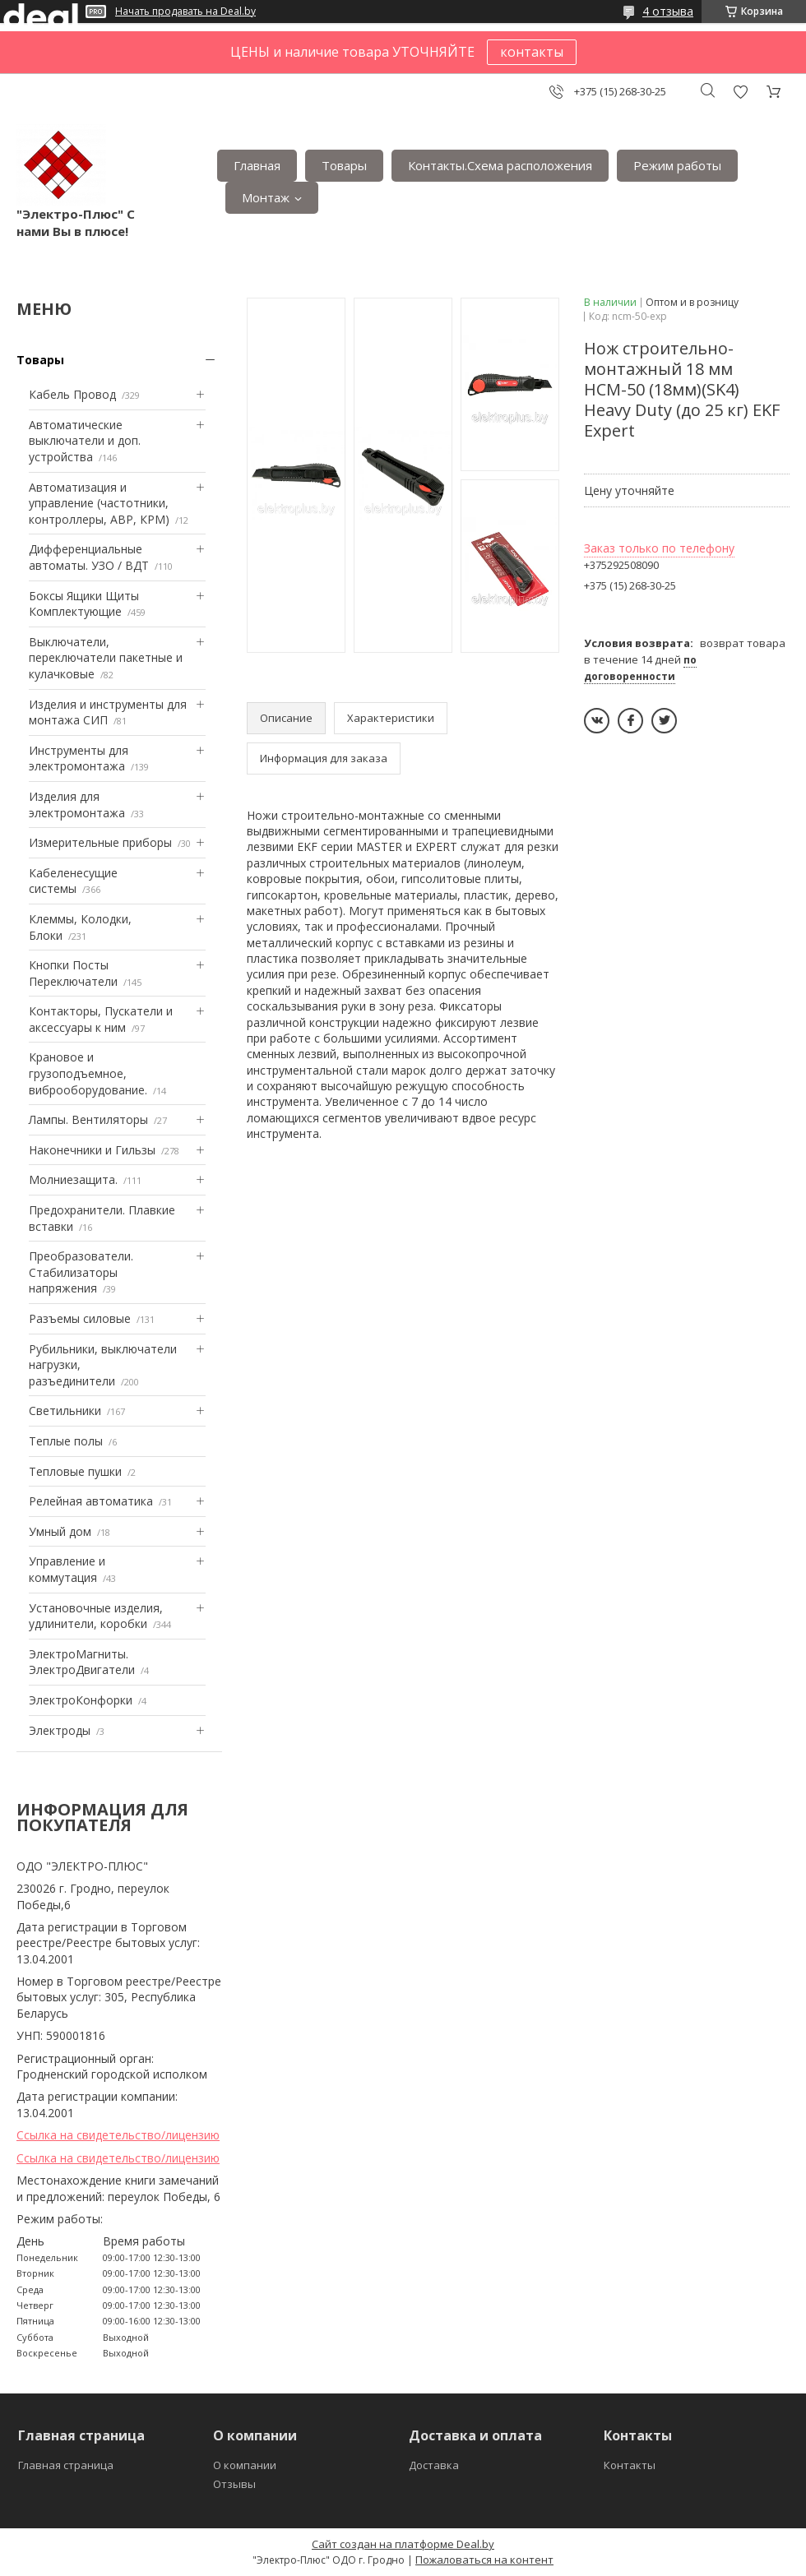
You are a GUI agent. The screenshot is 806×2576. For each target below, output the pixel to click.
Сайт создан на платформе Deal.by (403, 2544)
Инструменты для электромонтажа (78, 758)
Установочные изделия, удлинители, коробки (96, 1616)
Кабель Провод (72, 394)
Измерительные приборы (100, 842)
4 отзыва (667, 11)
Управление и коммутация (67, 1569)
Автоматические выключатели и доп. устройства (85, 441)
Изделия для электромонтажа (77, 805)
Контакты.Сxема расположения (500, 165)
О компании (244, 2465)
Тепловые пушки (75, 1471)
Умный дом (60, 1531)
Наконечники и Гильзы (92, 1150)
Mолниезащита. (73, 1179)
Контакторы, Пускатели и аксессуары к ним (101, 1019)
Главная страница (65, 2465)
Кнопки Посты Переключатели (73, 973)
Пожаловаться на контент (484, 2559)
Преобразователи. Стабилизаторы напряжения (81, 1272)
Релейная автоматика (91, 1501)
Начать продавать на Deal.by (185, 11)
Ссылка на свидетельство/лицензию (118, 2135)
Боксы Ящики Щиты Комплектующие (84, 604)
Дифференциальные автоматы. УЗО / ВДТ (89, 557)
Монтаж (266, 197)
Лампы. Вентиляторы (88, 1119)
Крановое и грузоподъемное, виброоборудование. (88, 1073)
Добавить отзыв (740, 92)
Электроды (59, 1730)
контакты (531, 52)
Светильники (65, 1410)
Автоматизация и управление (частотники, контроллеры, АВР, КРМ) (99, 503)
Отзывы (234, 2484)
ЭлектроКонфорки (80, 1700)
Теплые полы (66, 1441)
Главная (257, 165)
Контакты (629, 2465)
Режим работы (677, 165)
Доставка (434, 2465)
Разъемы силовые (80, 1318)
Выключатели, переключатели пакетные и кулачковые (106, 658)
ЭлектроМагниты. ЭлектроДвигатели (82, 1662)
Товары (344, 165)
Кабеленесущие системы (73, 881)
